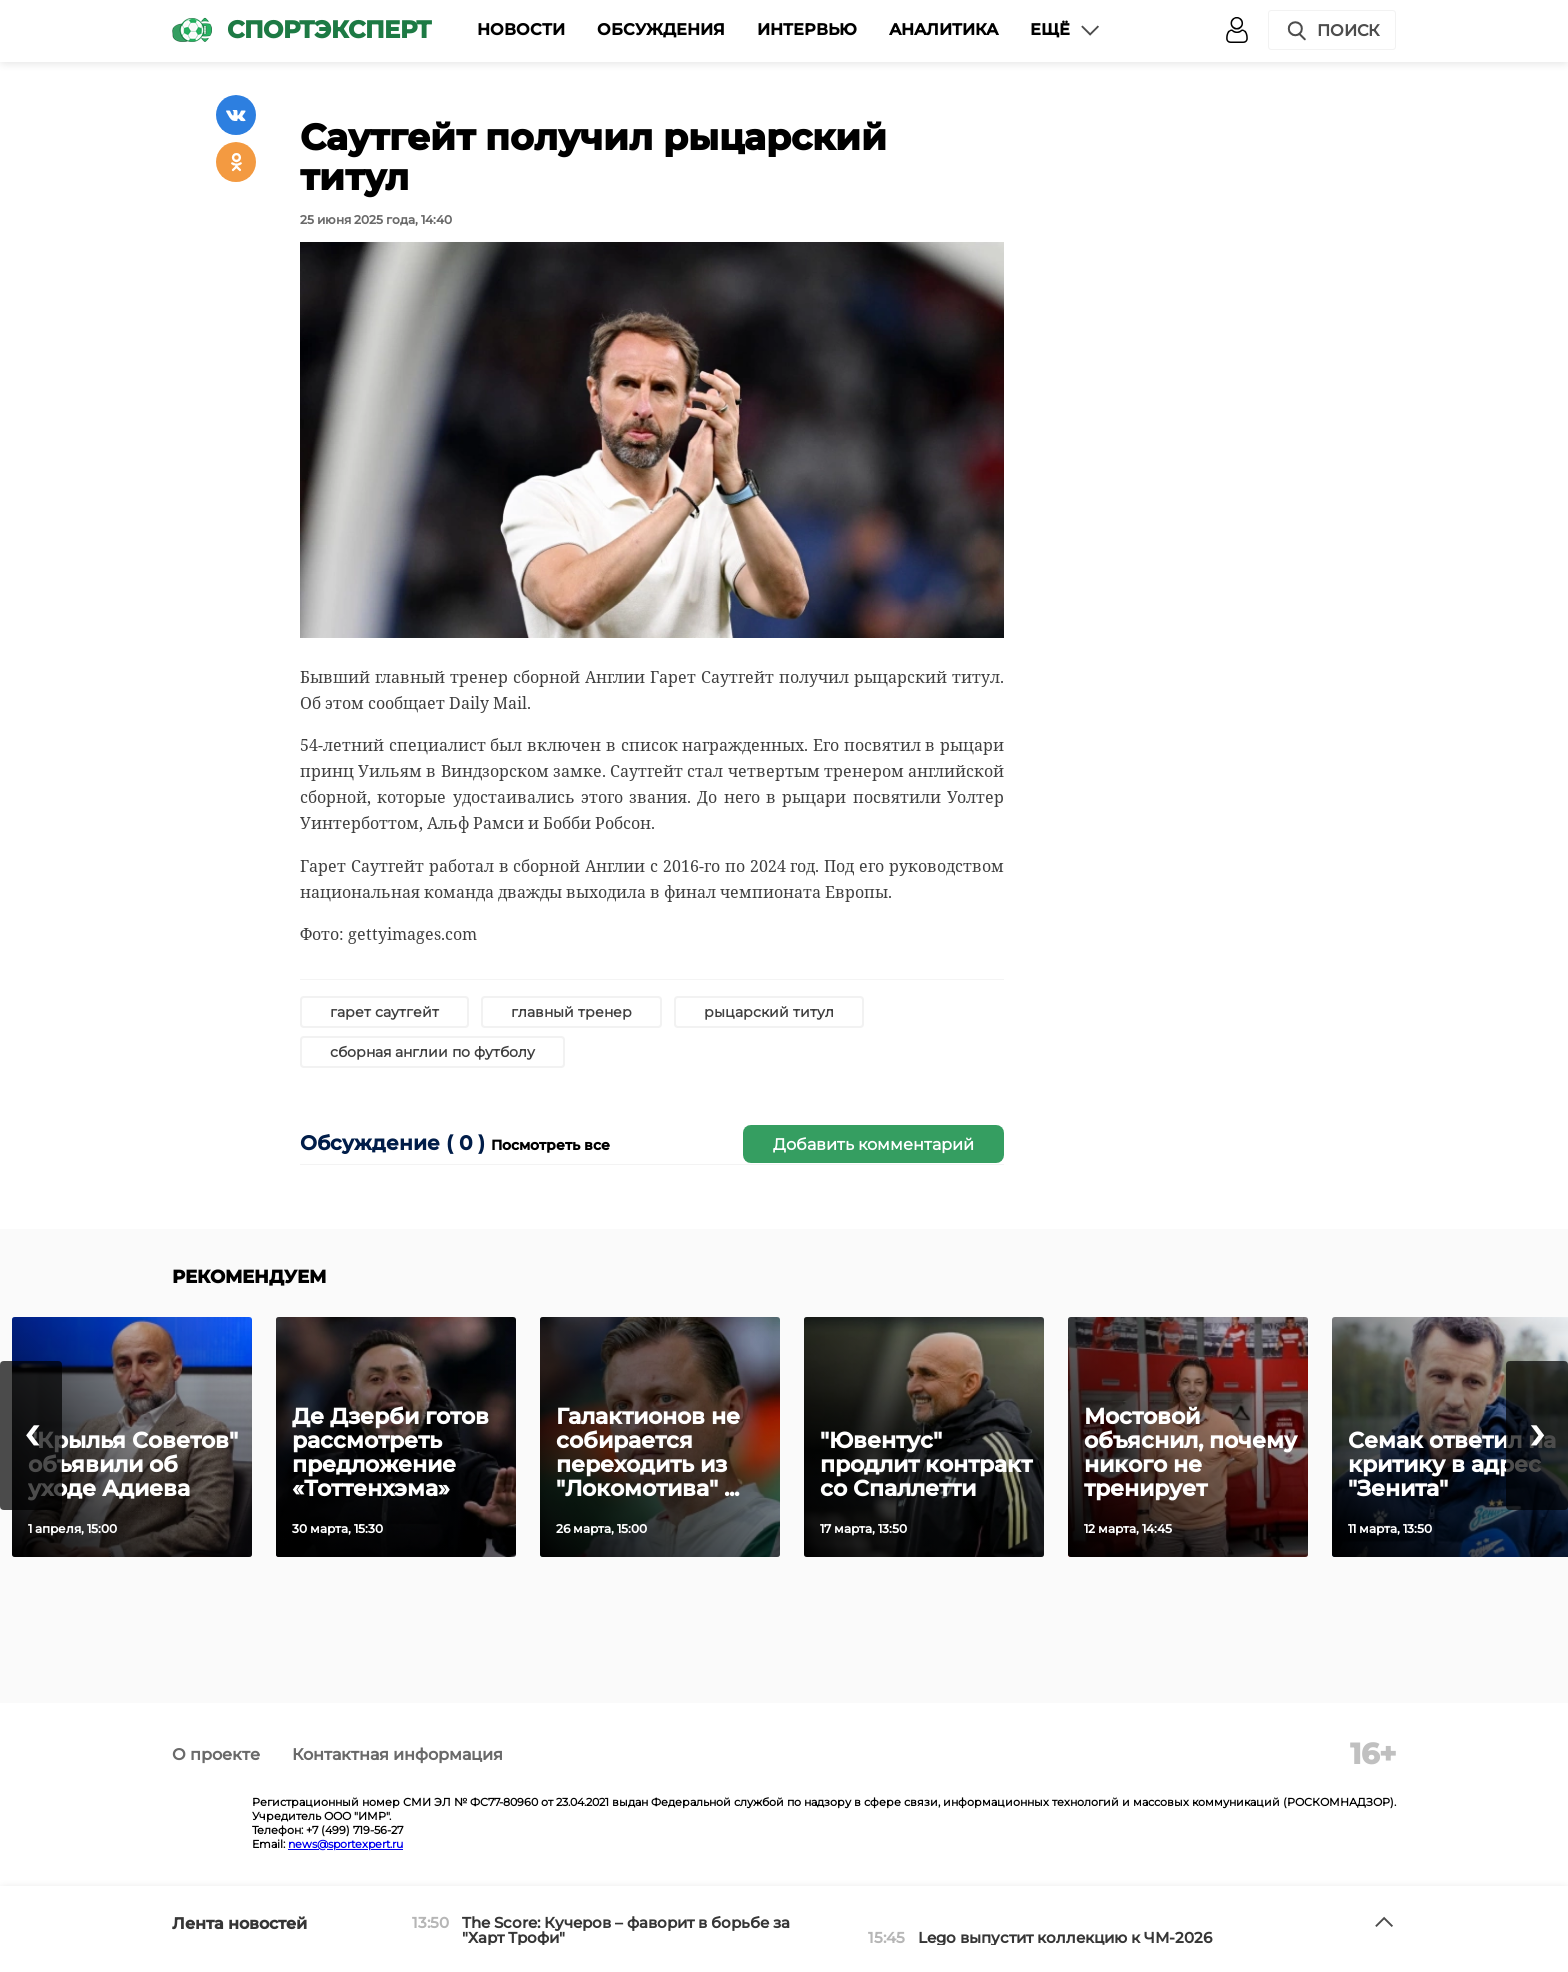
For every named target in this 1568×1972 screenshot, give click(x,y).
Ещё (1066, 30)
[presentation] (31, 1435)
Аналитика (943, 29)
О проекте (216, 1754)
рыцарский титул (769, 1012)
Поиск (1332, 31)
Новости (521, 29)
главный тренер (571, 1012)
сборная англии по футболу (432, 1052)
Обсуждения (661, 29)
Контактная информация (397, 1754)
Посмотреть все (550, 1145)
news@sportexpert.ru (345, 1844)
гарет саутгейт (384, 1012)
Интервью (807, 29)
